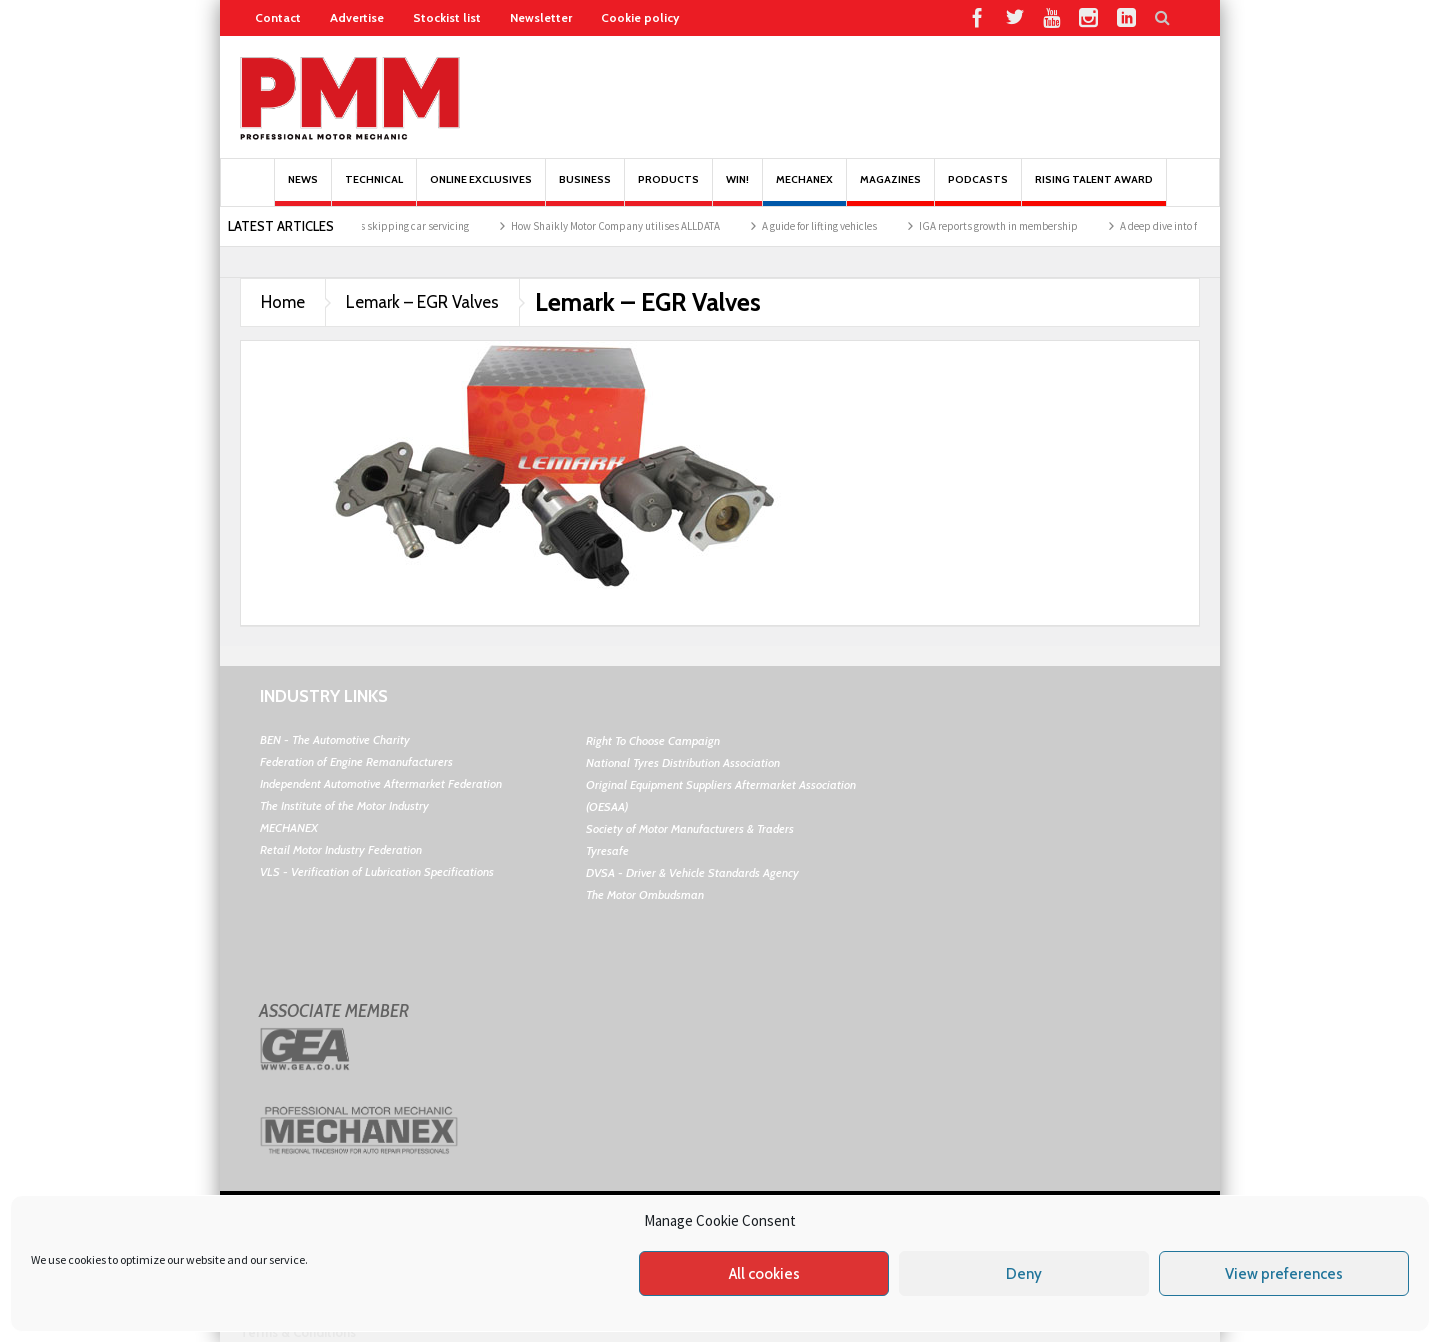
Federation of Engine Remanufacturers (356, 761)
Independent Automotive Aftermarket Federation (381, 783)
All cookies (764, 1274)
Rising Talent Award (1094, 189)
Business (585, 189)
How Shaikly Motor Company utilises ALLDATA (628, 226)
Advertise (357, 17)
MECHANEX (289, 827)
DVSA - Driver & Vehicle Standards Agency (692, 872)
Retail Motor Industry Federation (341, 849)
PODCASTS (978, 189)
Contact (278, 17)
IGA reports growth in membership (1011, 226)
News (303, 189)
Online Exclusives (481, 189)
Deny (1024, 1274)
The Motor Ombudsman (645, 894)
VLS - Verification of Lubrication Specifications (377, 871)
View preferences (1284, 1274)
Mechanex (804, 189)
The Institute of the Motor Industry (344, 805)
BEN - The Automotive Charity (335, 739)
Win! (737, 189)
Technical (374, 189)
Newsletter (541, 17)
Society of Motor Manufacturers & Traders (690, 828)
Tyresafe (607, 850)
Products (668, 189)
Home (283, 302)
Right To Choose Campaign (653, 740)
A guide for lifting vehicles (832, 226)
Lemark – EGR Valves (422, 302)
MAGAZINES (890, 189)
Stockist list (447, 17)
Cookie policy (640, 17)
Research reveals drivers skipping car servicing (374, 226)
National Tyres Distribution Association (683, 762)
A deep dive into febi (1178, 226)
